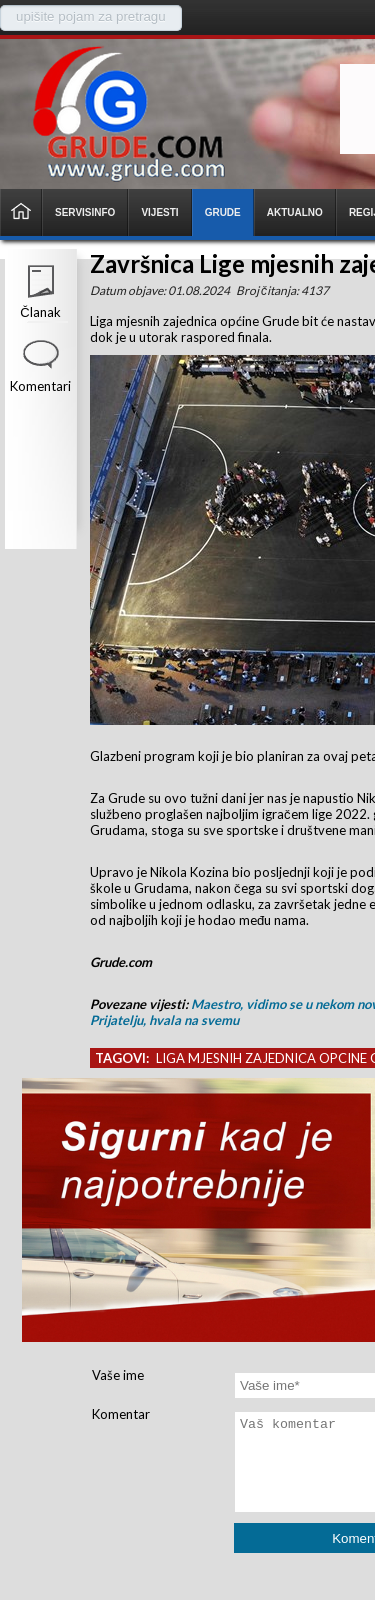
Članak (40, 312)
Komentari (40, 386)
